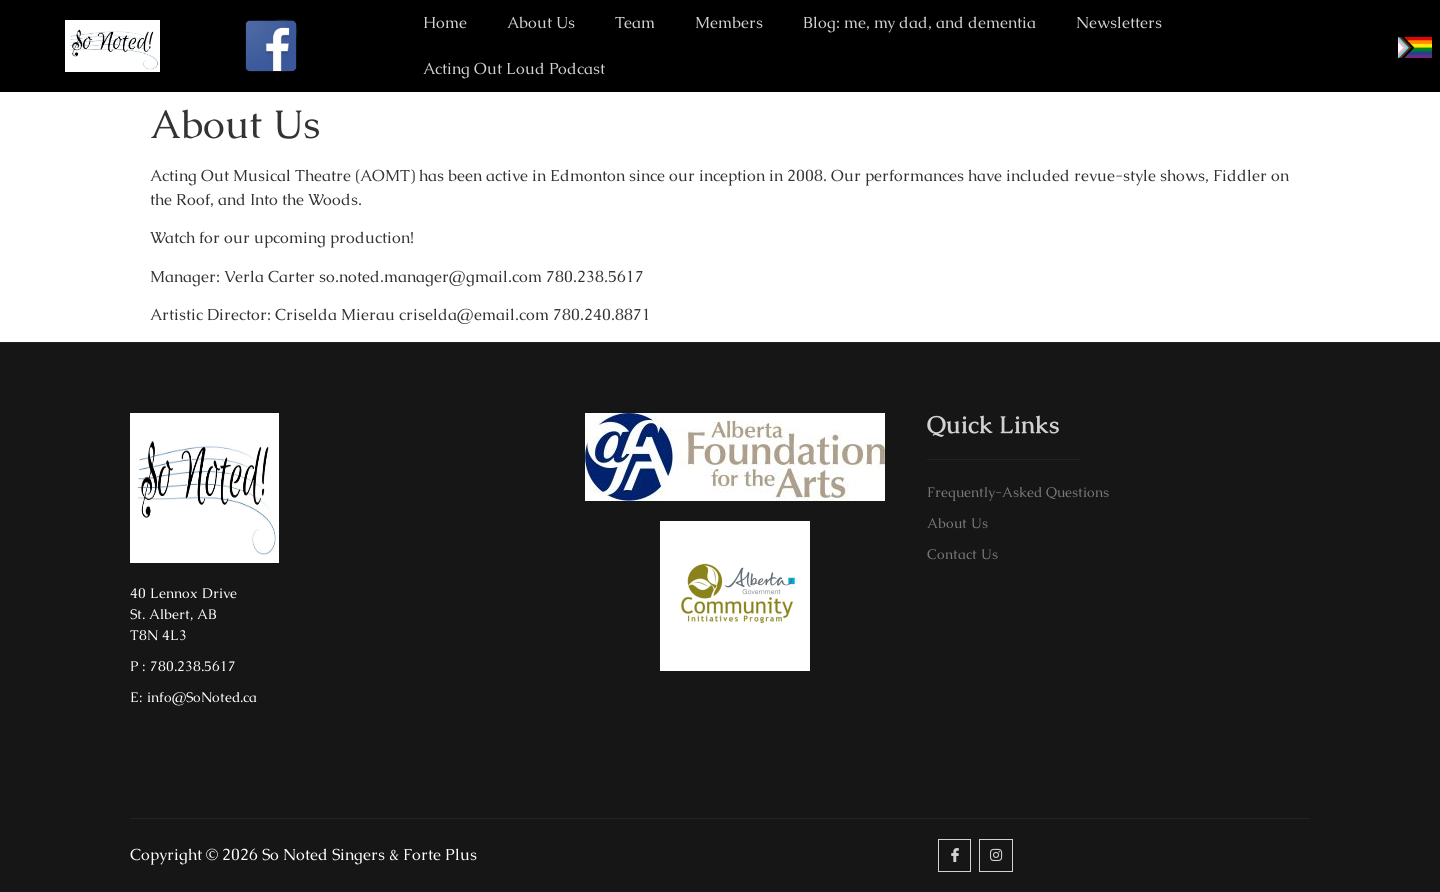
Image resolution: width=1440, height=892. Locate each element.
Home (445, 22)
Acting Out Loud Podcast (514, 68)
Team (635, 22)
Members (729, 22)
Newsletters (1119, 22)
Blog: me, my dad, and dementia (919, 22)
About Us (541, 22)
